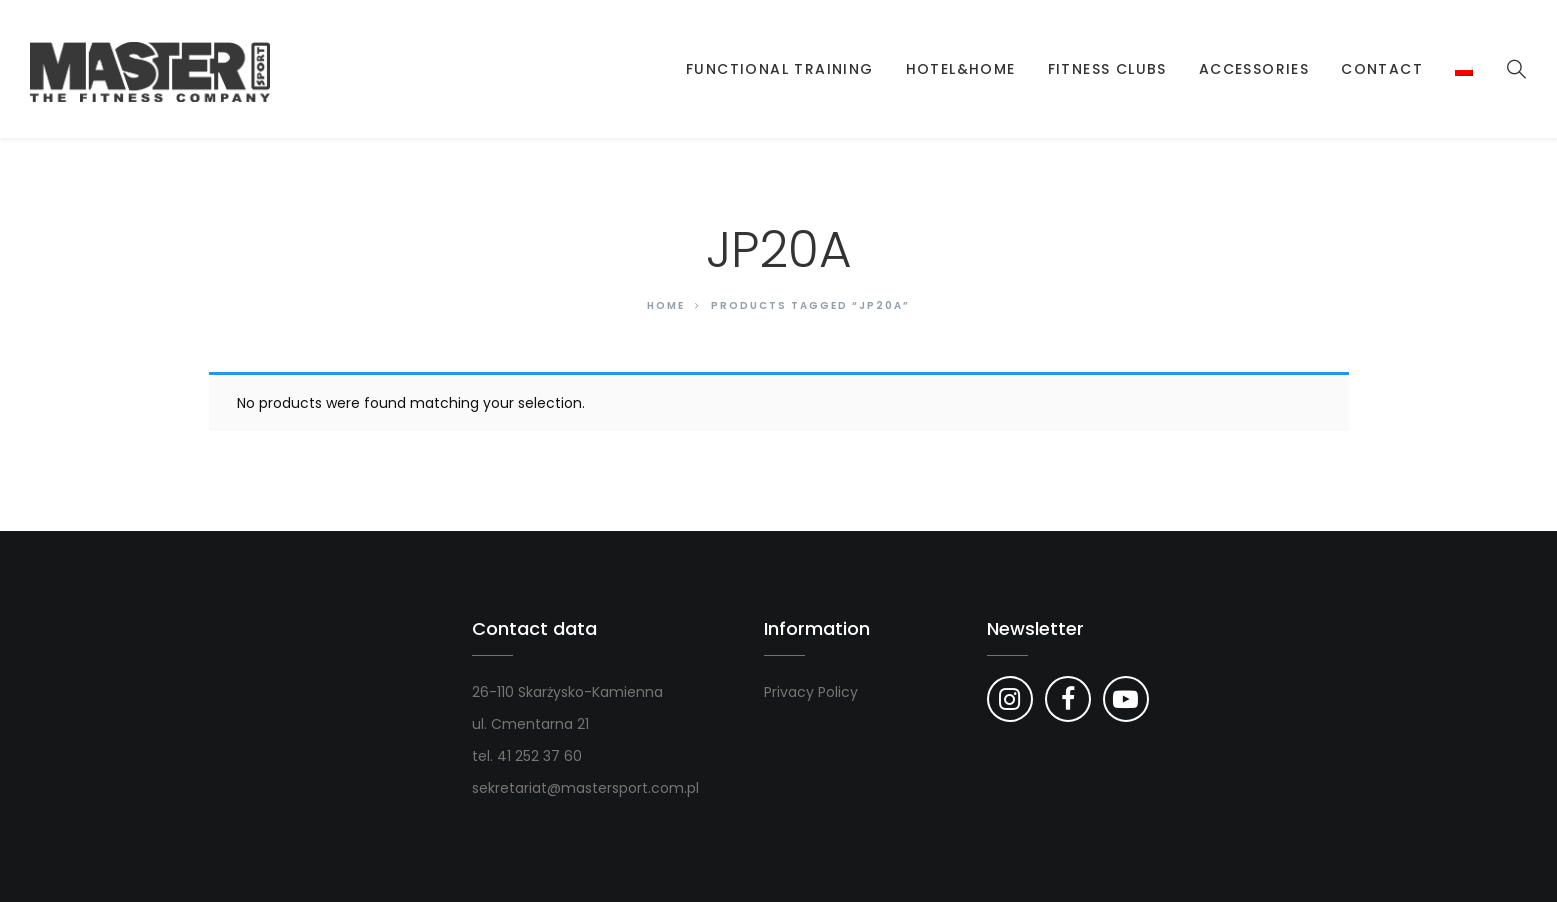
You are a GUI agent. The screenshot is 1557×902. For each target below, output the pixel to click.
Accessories (1254, 69)
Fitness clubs (1107, 69)
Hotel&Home (961, 69)
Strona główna (642, 69)
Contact (1382, 69)
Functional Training (780, 69)
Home (666, 305)
